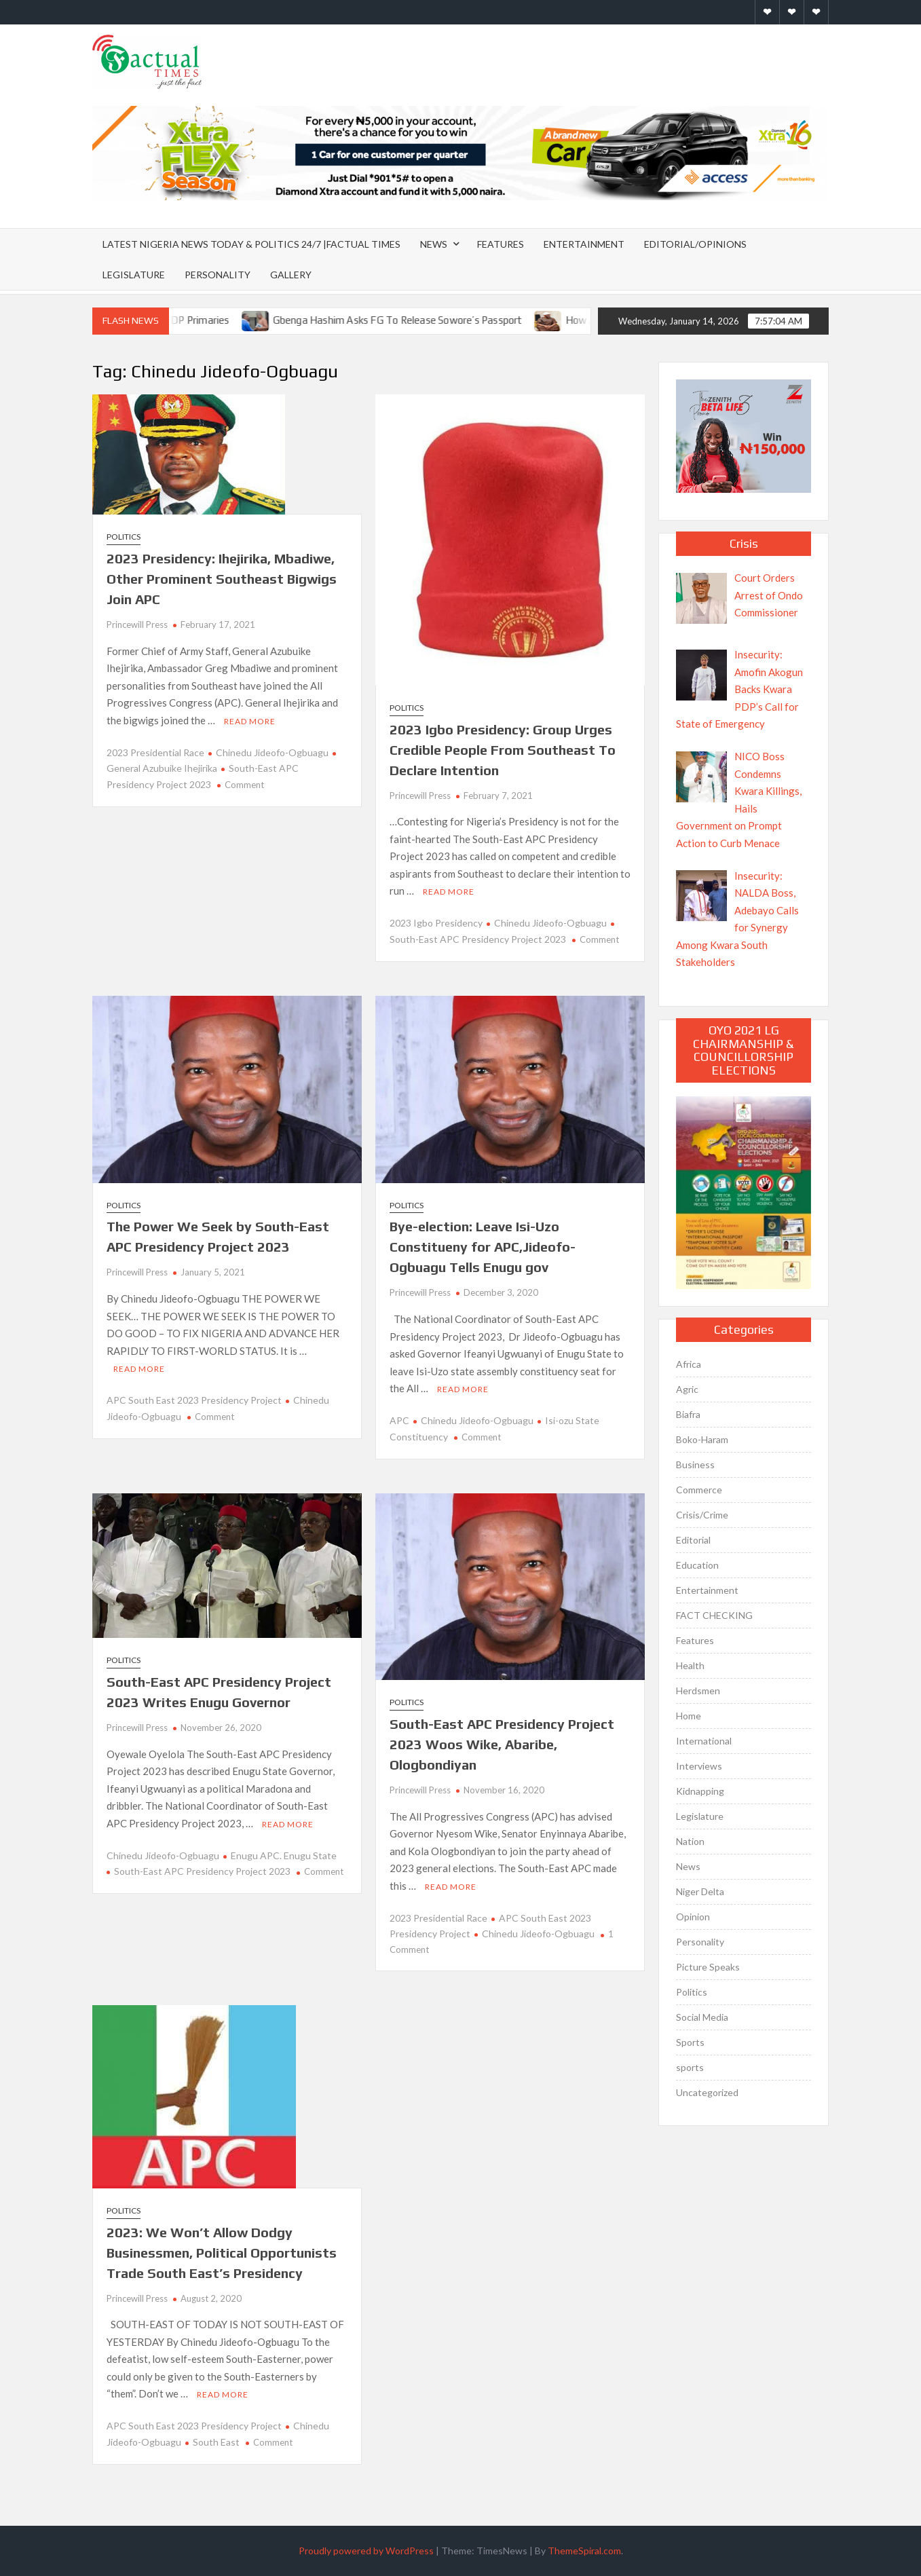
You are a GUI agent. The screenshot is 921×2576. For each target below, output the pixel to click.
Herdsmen (698, 1690)
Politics (123, 536)
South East (216, 2442)
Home (688, 1715)
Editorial (693, 1540)
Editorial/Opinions (695, 244)
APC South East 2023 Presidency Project (194, 1400)
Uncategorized (707, 2092)
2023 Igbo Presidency (436, 923)
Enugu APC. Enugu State (284, 1855)
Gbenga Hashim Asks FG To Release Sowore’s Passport (416, 320)
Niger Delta (700, 1891)
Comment (244, 784)
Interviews (699, 1766)
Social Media (702, 2017)
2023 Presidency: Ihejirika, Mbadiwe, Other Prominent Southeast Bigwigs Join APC (222, 578)
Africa (688, 1364)
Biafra (688, 1414)
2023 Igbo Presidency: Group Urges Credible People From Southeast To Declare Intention (503, 750)
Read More (250, 721)
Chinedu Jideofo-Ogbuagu (272, 752)
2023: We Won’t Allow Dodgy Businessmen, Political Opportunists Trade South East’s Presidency (222, 2252)
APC (399, 1420)
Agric (687, 1389)
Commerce (699, 1489)
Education (697, 1565)
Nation (690, 1841)
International (704, 1741)
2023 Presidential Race (155, 752)
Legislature (133, 274)
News (433, 244)
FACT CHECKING (714, 1615)
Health (690, 1665)
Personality (217, 274)
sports (690, 2067)
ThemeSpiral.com (584, 2550)
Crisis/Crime (702, 1514)
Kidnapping (700, 1791)
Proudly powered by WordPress (366, 2550)
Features (500, 244)
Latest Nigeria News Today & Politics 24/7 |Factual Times (251, 244)
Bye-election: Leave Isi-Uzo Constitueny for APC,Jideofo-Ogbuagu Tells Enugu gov (483, 1246)
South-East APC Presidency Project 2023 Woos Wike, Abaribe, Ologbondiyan (502, 1744)
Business (695, 1464)
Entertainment (584, 244)
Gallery (291, 274)
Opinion (693, 1916)
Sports (690, 2042)
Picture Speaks (708, 1967)
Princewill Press (137, 624)
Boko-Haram (702, 1439)
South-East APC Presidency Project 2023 (202, 1871)
